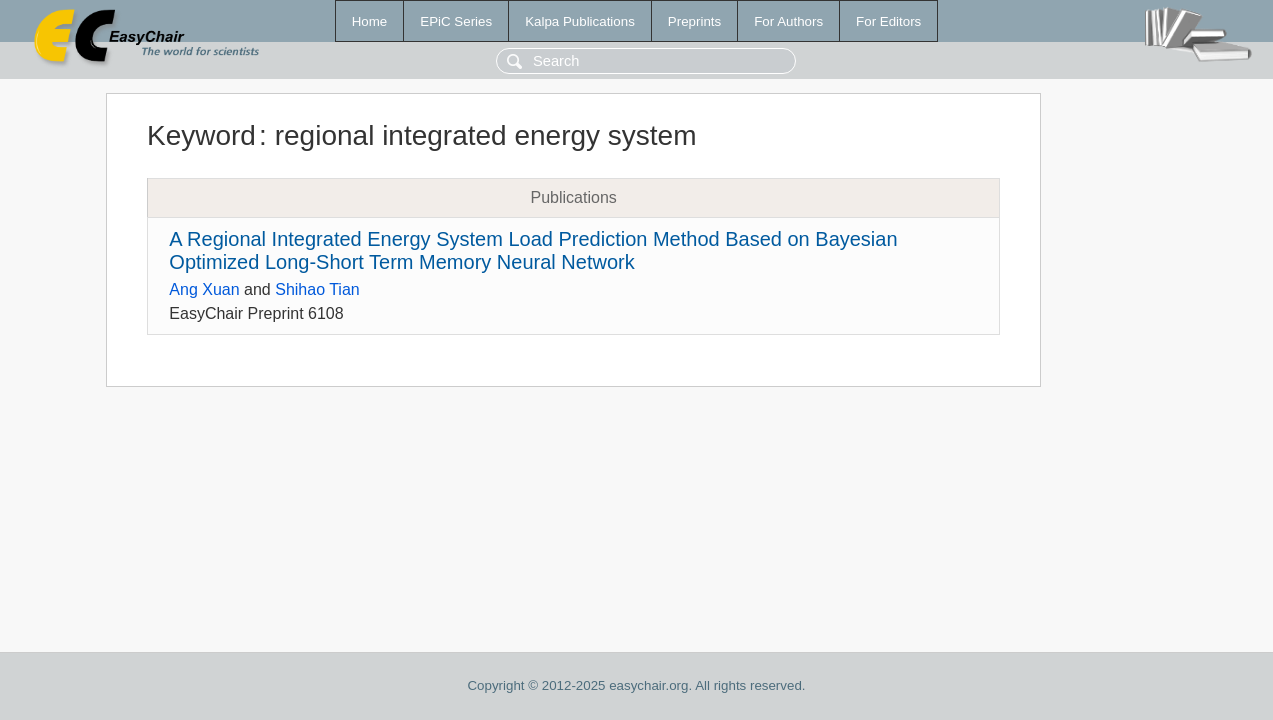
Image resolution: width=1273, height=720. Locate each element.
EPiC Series (456, 21)
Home (370, 21)
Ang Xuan (204, 289)
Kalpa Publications (580, 21)
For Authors (788, 21)
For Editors (888, 21)
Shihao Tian (317, 289)
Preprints (694, 21)
